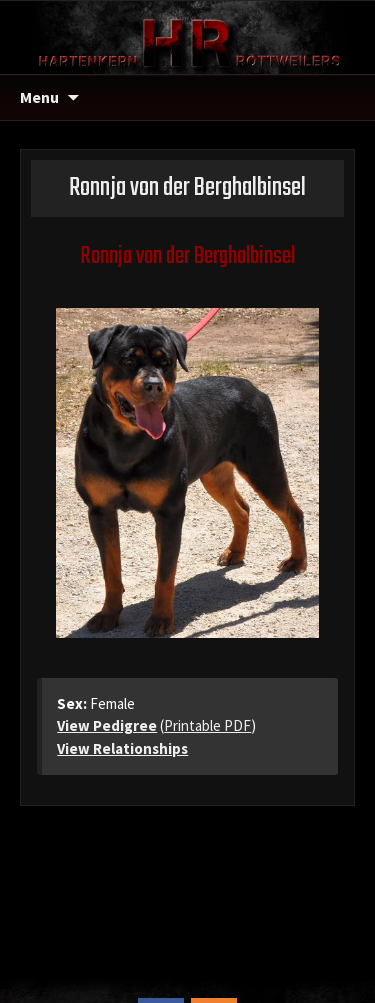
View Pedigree (107, 725)
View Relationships (122, 748)
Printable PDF (207, 725)
